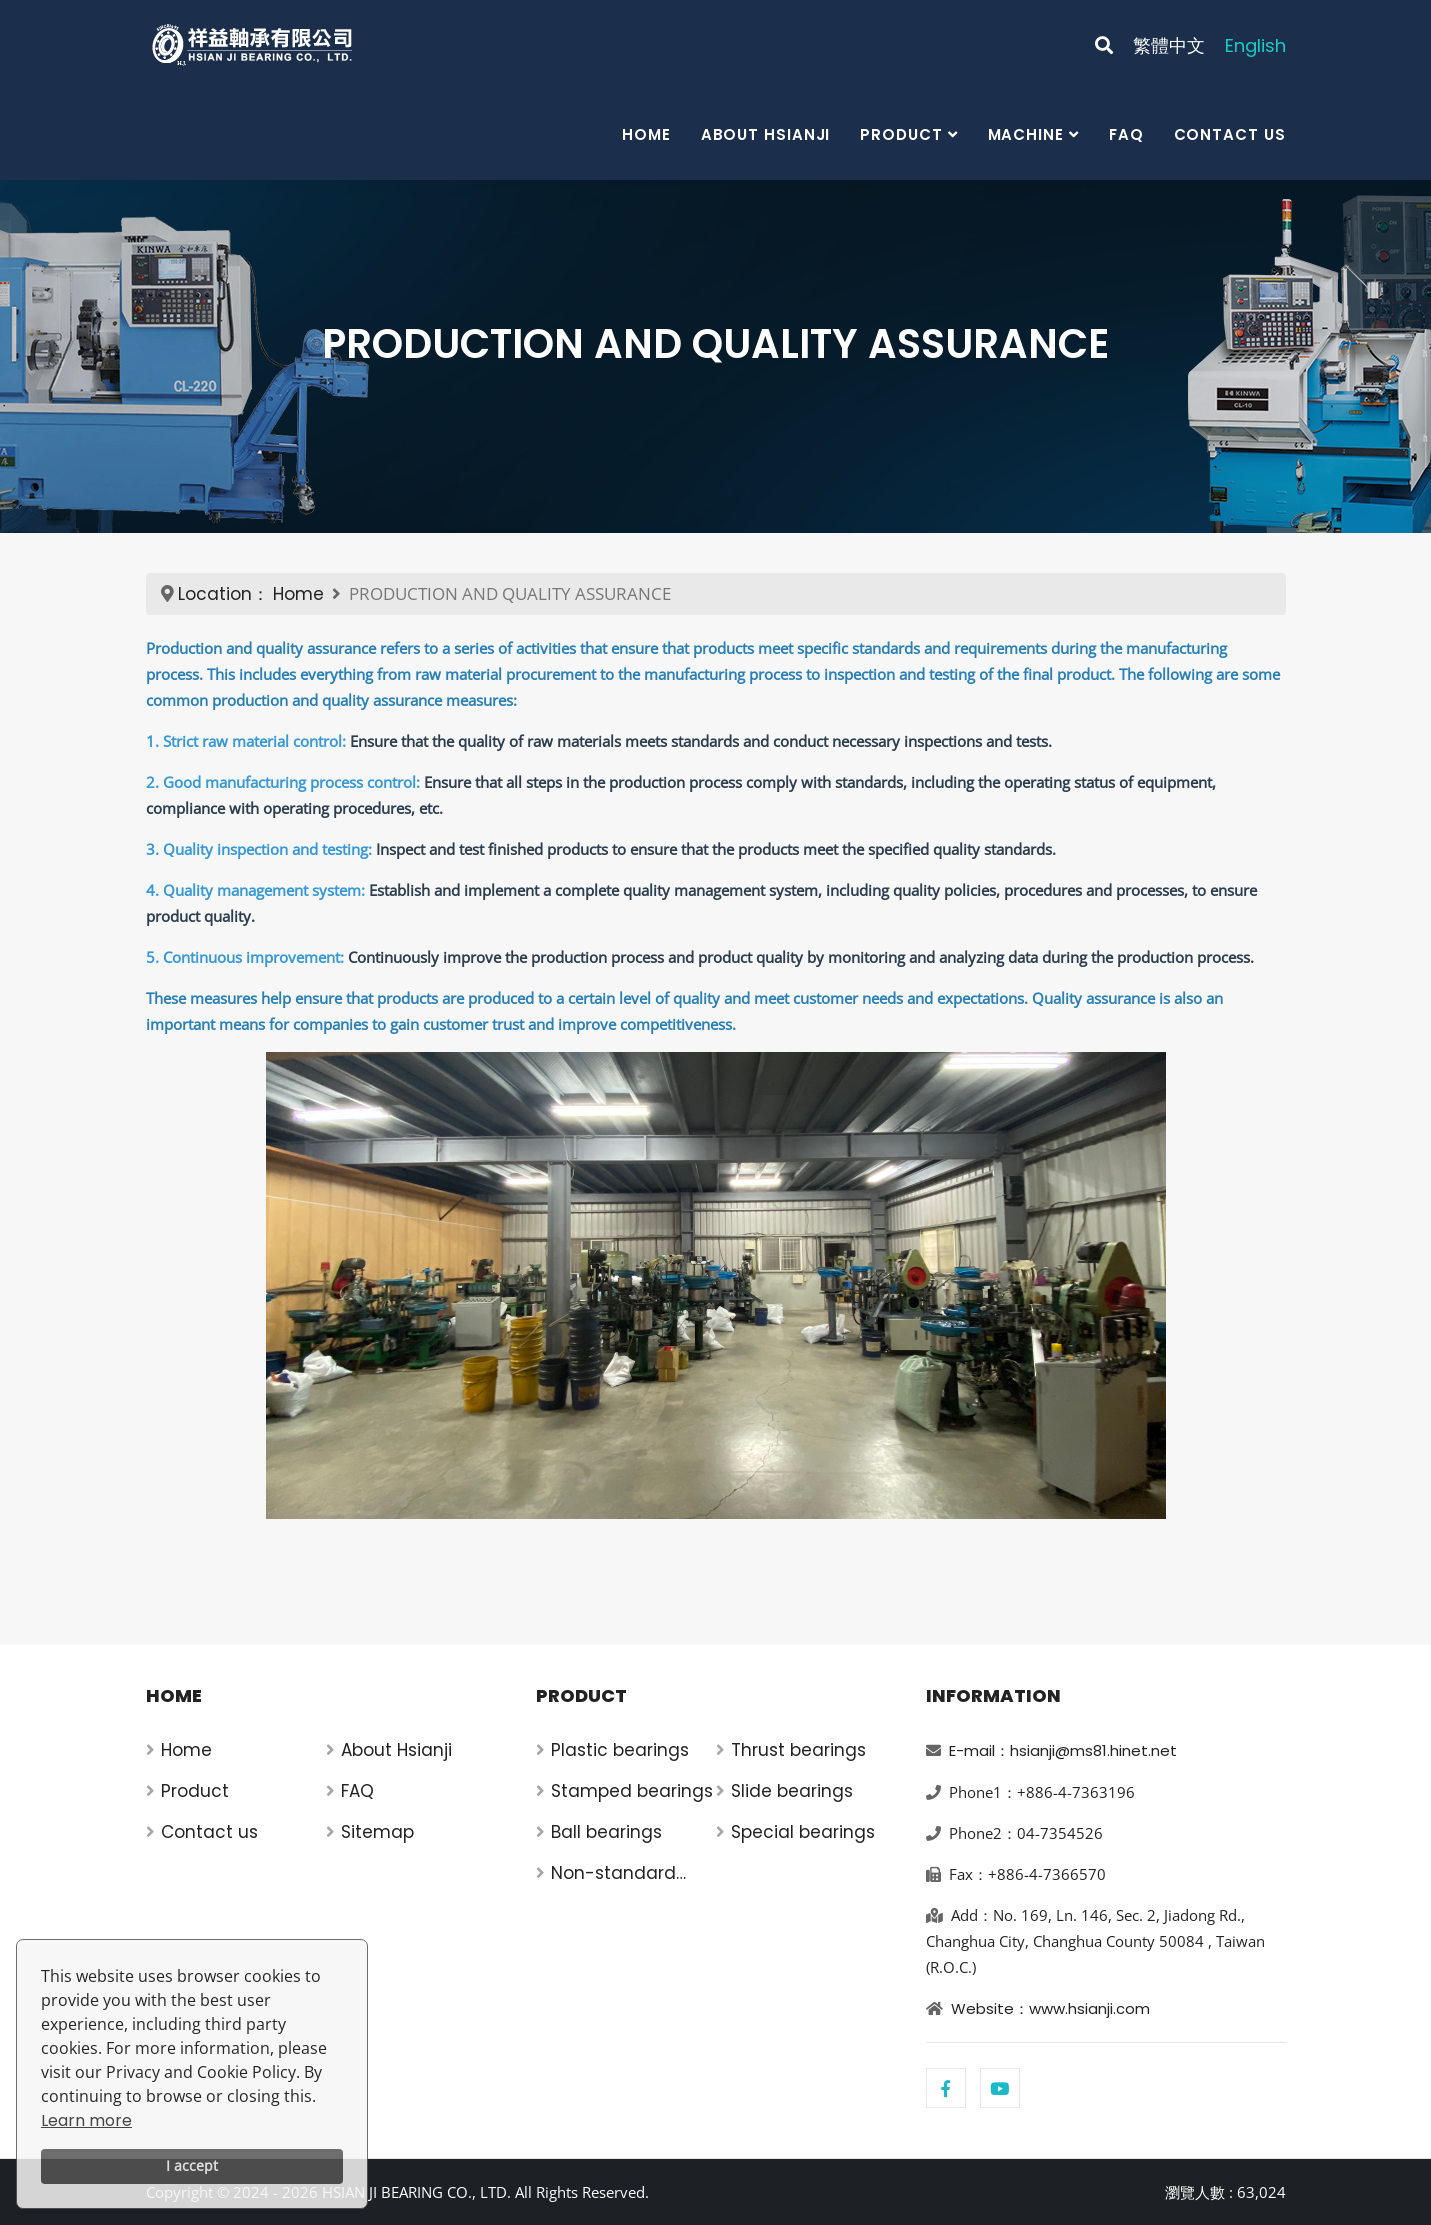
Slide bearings (792, 1791)
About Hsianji (766, 134)
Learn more (86, 2120)
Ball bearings (606, 1832)
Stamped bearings (632, 1791)
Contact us (1230, 134)
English (1255, 45)
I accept (192, 2165)
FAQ (1126, 134)
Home (646, 134)
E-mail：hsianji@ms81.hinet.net (1063, 1750)
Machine (1026, 134)
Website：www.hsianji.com (1050, 2008)
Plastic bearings (620, 1750)
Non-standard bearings (613, 1873)
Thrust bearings (798, 1750)
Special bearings (803, 1832)
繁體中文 (1169, 45)
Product (901, 134)
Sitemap (377, 1832)
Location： (223, 594)
